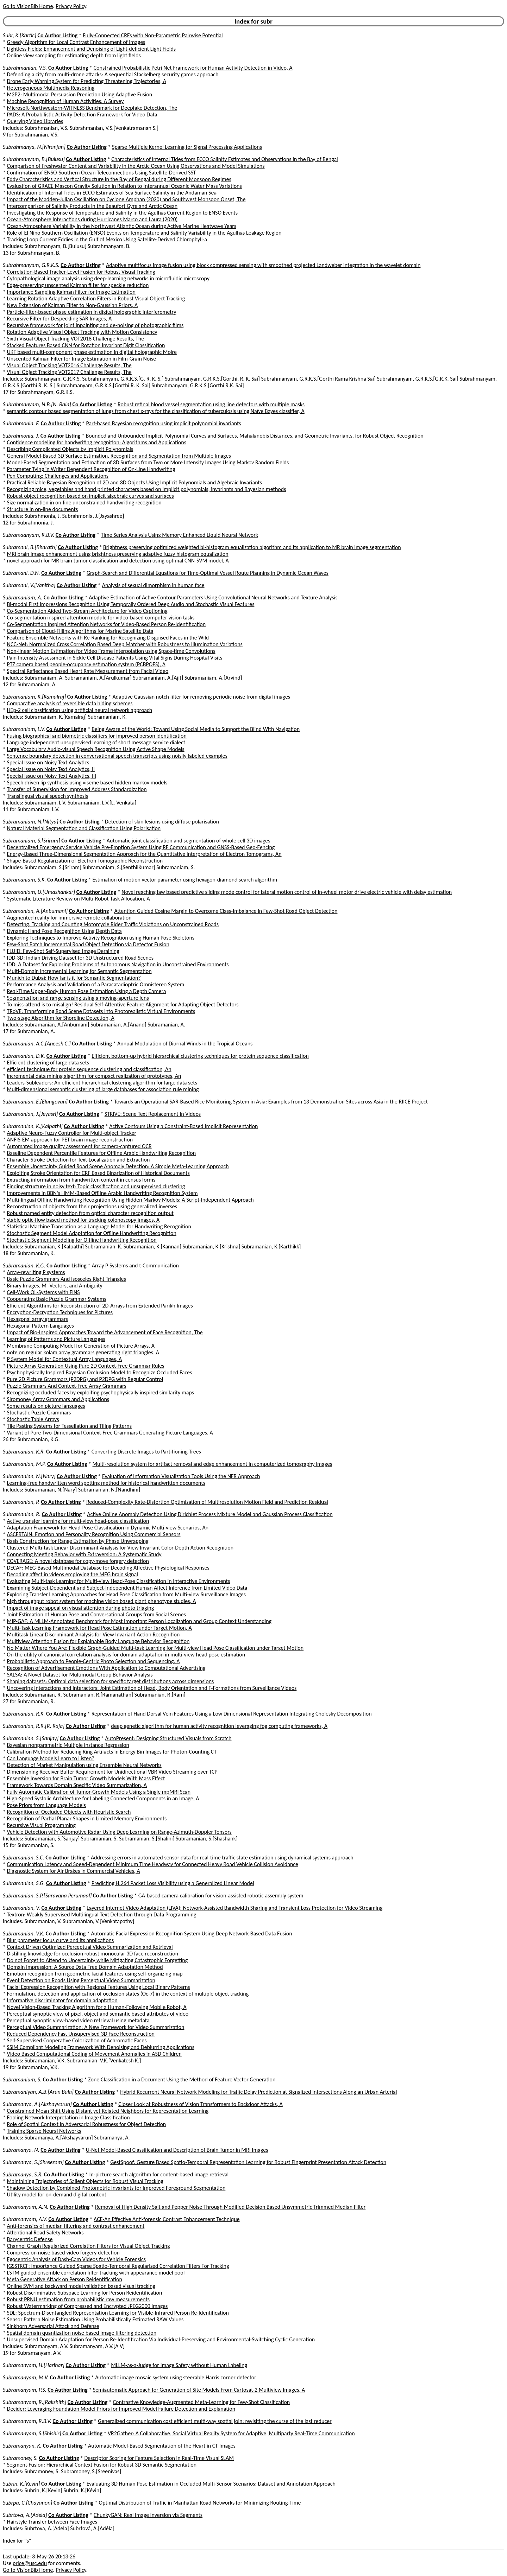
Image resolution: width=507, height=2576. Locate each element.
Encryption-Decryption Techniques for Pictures (60, 1312)
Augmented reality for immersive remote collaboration (69, 917)
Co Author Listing (57, 35)
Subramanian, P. (21, 1502)
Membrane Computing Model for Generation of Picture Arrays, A (81, 1345)
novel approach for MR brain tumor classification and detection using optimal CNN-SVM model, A (118, 560)
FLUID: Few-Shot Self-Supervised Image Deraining (63, 951)
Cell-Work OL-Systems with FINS (43, 1292)
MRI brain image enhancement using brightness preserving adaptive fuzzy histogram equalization (118, 554)
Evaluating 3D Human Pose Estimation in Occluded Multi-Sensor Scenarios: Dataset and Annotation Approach (211, 2483)
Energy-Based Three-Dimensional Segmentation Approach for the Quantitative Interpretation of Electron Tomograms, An (144, 854)
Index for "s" (17, 2540)
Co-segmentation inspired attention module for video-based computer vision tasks (101, 617)
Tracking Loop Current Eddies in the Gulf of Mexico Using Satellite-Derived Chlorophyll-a (107, 239)
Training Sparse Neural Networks (44, 2130)
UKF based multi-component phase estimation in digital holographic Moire (92, 352)
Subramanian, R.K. (24, 1713)
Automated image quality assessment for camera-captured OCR (79, 1146)
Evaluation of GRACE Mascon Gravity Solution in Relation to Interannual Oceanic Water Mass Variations (124, 186)
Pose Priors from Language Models (46, 1805)
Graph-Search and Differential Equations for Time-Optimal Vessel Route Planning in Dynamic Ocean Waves (207, 573)
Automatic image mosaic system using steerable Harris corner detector (175, 2377)
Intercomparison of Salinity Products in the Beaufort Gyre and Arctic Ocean (92, 206)
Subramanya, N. (21, 2149)
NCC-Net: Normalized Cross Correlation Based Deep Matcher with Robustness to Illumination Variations (125, 644)
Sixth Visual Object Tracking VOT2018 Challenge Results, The (75, 338)
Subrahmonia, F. (21, 423)
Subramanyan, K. (22, 2445)
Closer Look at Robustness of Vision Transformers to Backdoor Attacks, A (200, 2104)
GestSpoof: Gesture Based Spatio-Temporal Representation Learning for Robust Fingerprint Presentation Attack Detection (248, 2162)
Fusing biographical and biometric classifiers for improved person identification (97, 735)
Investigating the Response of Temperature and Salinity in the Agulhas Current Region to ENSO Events (122, 212)
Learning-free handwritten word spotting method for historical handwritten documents (106, 1483)
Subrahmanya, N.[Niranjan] (34, 147)
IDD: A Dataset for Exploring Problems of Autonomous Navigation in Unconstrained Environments (118, 964)
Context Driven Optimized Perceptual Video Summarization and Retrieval (90, 1947)
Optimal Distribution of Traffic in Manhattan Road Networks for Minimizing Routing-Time (200, 2502)
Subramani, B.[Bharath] (30, 547)
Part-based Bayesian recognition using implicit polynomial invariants (163, 423)
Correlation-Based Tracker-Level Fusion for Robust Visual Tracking (81, 271)
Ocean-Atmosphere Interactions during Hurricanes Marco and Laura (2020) (92, 219)
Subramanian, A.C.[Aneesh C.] (37, 1043)
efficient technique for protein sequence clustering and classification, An (89, 1069)
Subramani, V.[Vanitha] (29, 585)
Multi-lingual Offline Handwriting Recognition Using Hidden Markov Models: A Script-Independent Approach (130, 1199)
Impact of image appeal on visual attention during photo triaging (80, 1607)
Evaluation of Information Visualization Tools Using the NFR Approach (181, 1476)
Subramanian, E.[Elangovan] (35, 1101)
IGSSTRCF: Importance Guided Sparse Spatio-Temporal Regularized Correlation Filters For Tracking (118, 2266)
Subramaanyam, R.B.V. (28, 535)
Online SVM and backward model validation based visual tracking (81, 2286)
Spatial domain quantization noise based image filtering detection (82, 2332)
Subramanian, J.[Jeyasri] (30, 1114)
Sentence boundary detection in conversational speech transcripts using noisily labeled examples (117, 755)
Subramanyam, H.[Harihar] (33, 2365)
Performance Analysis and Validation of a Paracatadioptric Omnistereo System (95, 984)
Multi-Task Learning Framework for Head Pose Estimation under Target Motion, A (99, 1627)
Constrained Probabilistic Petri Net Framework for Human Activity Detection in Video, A (193, 67)
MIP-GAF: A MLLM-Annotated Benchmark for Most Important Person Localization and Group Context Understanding (139, 1621)
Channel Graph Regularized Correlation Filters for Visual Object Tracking (88, 2246)
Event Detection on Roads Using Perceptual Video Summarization (81, 1980)
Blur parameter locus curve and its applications (60, 1940)
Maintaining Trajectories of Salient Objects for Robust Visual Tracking (85, 2181)
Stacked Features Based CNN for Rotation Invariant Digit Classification (86, 345)
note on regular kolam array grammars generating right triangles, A (83, 1352)
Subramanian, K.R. (24, 1451)
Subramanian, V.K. (23, 1933)
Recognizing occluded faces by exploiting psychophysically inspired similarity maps (100, 1392)
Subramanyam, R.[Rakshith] (34, 2402)
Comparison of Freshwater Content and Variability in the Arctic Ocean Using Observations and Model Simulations (136, 166)
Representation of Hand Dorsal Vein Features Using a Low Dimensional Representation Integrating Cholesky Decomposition (232, 1713)
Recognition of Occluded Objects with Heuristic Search (69, 1811)
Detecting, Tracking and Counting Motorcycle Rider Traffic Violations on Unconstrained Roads (113, 924)
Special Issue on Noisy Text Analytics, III (51, 775)
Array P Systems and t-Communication (135, 1265)
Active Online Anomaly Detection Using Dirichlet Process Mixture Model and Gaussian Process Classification (209, 1514)
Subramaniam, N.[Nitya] (30, 821)
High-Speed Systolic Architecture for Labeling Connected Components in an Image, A (103, 1798)
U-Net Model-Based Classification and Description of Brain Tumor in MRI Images (177, 2149)
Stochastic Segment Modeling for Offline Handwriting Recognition (82, 1239)
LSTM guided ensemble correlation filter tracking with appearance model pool (96, 2272)
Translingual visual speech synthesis (47, 796)
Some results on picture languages (46, 1406)
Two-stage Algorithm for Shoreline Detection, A (60, 1018)
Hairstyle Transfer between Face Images (52, 2521)
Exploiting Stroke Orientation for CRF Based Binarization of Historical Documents (98, 1173)
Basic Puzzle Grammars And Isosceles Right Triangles (66, 1279)
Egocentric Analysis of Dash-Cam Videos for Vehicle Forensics (76, 2259)
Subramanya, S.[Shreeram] (33, 2162)
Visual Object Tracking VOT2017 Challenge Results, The (69, 372)
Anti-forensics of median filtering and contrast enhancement (76, 2225)
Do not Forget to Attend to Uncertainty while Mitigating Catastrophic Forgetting (97, 1960)
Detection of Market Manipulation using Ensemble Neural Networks (84, 1765)
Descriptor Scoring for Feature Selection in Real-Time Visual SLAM (159, 2458)
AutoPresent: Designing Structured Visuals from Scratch (168, 1738)
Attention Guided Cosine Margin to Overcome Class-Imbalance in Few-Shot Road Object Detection (225, 911)
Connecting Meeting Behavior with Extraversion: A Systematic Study (84, 1554)
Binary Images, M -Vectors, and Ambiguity (54, 1285)
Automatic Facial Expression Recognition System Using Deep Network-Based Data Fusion (191, 1933)
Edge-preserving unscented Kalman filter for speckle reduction (78, 285)
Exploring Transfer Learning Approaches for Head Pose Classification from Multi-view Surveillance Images (126, 1594)
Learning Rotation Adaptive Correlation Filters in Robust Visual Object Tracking (96, 298)
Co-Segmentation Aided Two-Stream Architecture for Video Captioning (87, 611)
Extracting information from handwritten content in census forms (81, 1179)
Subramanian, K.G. (24, 1265)
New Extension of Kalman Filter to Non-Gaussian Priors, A (72, 305)
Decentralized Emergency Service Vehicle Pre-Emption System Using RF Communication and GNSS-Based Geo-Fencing (141, 847)
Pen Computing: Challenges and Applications (57, 475)
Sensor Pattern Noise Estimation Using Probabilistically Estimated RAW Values (95, 2319)
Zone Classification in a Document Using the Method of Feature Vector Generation (181, 2079)
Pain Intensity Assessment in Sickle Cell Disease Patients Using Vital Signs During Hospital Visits (115, 657)
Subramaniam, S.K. (24, 879)
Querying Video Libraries (35, 121)
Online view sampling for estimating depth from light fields (74, 55)
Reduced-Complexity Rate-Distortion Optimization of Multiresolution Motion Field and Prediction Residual (207, 1502)
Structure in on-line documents (42, 509)
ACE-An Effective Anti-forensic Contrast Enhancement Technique (167, 2219)
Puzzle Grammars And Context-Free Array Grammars (66, 1385)
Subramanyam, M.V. (26, 2377)
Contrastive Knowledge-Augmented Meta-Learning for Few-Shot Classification (201, 2402)
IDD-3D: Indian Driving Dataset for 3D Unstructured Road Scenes (80, 957)
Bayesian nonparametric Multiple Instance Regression (68, 1745)
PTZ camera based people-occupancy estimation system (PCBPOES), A (86, 664)
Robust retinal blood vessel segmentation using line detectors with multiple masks (211, 404)
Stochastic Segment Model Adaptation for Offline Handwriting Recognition (91, 1233)
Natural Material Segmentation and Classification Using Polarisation (84, 828)
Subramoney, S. (20, 2458)
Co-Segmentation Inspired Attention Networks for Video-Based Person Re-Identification (106, 624)
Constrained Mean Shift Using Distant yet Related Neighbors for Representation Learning (108, 2110)
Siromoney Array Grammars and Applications (58, 1399)
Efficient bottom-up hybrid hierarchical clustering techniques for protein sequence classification (200, 1055)
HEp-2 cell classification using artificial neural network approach (79, 710)
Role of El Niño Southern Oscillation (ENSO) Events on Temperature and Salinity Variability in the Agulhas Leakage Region (144, 232)
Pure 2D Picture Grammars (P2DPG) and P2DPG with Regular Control (85, 1379)
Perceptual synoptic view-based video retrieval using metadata (78, 2020)
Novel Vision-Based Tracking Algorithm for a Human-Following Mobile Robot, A (97, 2007)
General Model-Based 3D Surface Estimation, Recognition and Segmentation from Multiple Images (119, 455)
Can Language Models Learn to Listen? (50, 1758)
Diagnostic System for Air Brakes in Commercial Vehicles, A (73, 1871)
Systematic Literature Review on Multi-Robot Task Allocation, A (78, 898)
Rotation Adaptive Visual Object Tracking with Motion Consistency (82, 332)
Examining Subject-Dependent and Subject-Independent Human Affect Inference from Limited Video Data (127, 1587)
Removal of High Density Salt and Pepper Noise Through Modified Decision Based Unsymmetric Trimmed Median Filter (230, 2206)
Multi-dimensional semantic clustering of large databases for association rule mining (103, 1089)
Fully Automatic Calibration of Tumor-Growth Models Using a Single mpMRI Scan (99, 1791)
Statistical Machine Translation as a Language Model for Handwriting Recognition (99, 1226)
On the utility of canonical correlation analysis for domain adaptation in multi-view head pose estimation (126, 1654)
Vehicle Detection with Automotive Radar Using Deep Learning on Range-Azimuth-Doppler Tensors (119, 1831)
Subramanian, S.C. (23, 1857)
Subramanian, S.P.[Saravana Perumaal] (47, 1895)
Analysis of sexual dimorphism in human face (153, 585)
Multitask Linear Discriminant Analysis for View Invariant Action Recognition (93, 1634)
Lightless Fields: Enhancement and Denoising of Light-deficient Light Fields (91, 48)
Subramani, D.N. (21, 573)
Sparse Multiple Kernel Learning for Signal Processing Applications (187, 147)
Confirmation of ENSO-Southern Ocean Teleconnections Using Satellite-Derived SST (101, 172)
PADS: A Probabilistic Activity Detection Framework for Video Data (82, 114)
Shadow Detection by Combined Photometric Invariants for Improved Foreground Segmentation (116, 2187)
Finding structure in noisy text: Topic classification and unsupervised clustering (96, 1186)
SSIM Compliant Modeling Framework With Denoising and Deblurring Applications (100, 2047)
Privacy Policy (71, 6)
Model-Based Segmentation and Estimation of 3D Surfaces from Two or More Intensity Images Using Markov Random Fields (148, 462)
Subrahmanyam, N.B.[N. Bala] (37, 404)
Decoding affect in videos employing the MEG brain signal (72, 1574)
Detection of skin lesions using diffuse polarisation (162, 821)
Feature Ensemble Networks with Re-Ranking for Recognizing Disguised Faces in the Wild (108, 637)
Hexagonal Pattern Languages (40, 1325)
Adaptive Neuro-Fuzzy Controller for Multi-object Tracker (71, 1133)
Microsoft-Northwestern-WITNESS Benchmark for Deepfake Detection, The (92, 107)
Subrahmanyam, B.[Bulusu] (34, 159)
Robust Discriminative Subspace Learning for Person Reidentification (84, 2292)
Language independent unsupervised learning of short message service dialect (96, 742)
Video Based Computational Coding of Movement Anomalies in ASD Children (94, 2053)
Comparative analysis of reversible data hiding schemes (70, 703)
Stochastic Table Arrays (33, 1419)
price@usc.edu (30, 2563)
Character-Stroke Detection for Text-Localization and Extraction (78, 1159)
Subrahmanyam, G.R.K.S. (31, 265)
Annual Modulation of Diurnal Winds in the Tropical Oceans (184, 1043)
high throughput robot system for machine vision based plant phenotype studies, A (101, 1601)
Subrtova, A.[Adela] (25, 2515)
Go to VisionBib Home (28, 6)
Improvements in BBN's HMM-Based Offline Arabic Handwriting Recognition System (102, 1193)
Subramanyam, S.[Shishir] (32, 2433)
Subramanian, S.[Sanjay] (30, 1738)
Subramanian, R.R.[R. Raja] (33, 1726)
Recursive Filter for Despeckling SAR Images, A (59, 318)
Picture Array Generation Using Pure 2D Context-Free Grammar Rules (85, 1365)
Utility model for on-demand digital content (56, 2194)
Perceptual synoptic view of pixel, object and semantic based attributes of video (98, 2013)
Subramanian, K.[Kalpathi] (33, 1126)
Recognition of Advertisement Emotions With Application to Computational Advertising (106, 1668)
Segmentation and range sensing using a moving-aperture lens (78, 997)
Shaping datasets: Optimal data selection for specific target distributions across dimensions (110, 1681)
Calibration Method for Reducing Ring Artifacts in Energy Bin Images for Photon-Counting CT (112, 1751)
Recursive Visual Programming (41, 1825)
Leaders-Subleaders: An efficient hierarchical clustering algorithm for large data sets (102, 1082)
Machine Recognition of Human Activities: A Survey (65, 101)
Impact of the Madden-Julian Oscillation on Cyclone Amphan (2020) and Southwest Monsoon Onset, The (126, 199)
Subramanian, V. (21, 1907)
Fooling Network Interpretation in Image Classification (68, 2117)
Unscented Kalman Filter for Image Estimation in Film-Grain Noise (81, 358)
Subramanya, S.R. (23, 2174)
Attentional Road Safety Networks (45, 2232)
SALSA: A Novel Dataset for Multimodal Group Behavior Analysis (80, 1674)
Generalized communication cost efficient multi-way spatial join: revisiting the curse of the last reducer (215, 2421)
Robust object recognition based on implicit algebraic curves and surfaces (90, 495)
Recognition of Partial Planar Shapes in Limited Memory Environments (87, 1818)
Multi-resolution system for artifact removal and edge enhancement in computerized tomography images (212, 1464)
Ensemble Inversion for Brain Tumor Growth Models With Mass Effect (86, 1778)
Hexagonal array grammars (37, 1319)
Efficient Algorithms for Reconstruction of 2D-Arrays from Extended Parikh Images (100, 1305)
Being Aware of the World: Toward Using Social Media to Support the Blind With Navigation (196, 729)
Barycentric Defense (30, 2239)
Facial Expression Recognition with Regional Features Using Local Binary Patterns (98, 1987)
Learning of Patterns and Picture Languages (56, 1339)
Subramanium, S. (22, 2079)
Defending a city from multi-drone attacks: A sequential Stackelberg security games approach (113, 74)
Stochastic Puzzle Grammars (39, 1412)
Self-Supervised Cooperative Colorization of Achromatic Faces (77, 2040)
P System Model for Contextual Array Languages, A (64, 1359)
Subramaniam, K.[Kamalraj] (34, 696)
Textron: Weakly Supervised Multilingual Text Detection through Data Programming (101, 1914)
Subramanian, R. (21, 1514)
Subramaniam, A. (22, 597)
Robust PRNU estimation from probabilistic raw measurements (78, 2299)
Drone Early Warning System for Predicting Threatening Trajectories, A (87, 81)
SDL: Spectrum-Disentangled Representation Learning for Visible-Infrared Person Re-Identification (118, 2312)
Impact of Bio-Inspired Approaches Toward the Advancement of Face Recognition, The (105, 1332)
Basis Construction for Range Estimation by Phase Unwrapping (78, 1541)
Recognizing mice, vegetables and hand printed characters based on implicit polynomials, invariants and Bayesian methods (146, 489)
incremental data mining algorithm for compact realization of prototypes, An (94, 1076)
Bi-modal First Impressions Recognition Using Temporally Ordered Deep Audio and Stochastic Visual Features (131, 604)
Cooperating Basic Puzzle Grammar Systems (56, 1299)
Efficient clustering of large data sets (48, 1062)
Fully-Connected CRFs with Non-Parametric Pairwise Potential (153, 35)
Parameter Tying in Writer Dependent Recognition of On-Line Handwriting (91, 469)
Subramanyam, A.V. (25, 2219)
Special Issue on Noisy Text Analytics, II (51, 769)
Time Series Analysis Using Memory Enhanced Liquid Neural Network (179, 535)
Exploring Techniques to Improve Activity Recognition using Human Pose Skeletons (100, 937)
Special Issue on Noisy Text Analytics (48, 762)
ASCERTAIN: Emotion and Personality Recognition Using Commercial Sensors (94, 1534)
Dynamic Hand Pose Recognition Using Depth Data (64, 931)
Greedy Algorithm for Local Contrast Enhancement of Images (76, 42)
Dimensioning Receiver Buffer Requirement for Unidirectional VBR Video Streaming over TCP (112, 1771)
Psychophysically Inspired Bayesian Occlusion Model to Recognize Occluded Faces (99, 1372)
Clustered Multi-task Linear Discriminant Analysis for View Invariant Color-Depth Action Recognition (120, 1547)
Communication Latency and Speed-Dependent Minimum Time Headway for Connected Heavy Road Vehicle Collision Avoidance (152, 1864)
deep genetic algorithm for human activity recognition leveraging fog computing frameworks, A (219, 1726)
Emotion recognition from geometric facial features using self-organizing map (95, 1973)
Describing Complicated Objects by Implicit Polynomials (70, 449)
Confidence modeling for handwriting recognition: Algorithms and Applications (96, 442)
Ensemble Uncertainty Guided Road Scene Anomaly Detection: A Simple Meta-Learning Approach (118, 1166)
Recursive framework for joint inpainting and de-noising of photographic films (95, 325)
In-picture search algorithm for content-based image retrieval (159, 2174)
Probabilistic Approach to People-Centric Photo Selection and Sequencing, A (93, 1661)
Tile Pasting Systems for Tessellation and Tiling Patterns (69, 1426)
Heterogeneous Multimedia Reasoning (51, 87)
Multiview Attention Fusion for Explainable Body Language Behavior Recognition (98, 1641)
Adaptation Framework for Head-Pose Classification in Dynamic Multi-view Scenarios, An (108, 1527)
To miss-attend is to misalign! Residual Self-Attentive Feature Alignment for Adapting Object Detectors (123, 1004)
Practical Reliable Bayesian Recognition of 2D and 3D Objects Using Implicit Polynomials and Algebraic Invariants (134, 482)
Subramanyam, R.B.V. (27, 2421)
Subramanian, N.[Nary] (29, 1476)
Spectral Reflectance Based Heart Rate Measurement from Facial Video (88, 671)
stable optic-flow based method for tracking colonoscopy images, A (83, 1219)
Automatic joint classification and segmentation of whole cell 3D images (188, 840)
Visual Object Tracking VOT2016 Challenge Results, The (69, 365)
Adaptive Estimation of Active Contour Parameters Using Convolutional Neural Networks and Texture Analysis (213, 597)
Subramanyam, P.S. (24, 2389)
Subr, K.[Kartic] (19, 35)
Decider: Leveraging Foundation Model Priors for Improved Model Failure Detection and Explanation (121, 2408)
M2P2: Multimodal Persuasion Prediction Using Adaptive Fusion (79, 94)
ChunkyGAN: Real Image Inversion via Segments (148, 2515)
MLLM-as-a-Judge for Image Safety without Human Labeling (179, 2365)
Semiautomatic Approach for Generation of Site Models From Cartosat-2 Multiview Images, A (199, 2389)
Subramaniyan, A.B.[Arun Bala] (38, 2091)
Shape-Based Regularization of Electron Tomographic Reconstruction (85, 860)
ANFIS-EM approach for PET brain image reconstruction (70, 1139)
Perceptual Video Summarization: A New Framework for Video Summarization (95, 2027)
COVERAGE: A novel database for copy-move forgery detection (78, 1561)
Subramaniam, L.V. (24, 729)
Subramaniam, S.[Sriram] (31, 840)
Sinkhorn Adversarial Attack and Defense (53, 2326)
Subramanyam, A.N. (26, 2206)
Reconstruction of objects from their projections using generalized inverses (92, 1206)
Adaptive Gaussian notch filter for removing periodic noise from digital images (201, 696)
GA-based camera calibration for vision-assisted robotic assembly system (220, 1895)
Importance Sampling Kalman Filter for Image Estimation (71, 291)
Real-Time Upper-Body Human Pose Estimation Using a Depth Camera (86, 991)
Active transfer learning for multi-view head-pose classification (78, 1521)
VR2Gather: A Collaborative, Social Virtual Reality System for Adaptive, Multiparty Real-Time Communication (231, 2433)
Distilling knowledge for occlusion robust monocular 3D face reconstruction (93, 1953)
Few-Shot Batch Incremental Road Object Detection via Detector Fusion (88, 944)
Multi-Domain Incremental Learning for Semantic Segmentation (79, 971)
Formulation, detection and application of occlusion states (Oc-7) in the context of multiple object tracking (128, 1993)
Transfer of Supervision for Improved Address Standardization (77, 789)
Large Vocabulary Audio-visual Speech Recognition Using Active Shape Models (95, 749)
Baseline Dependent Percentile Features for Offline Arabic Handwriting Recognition (101, 1153)
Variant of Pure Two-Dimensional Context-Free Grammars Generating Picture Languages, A (110, 1432)
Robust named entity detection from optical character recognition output (90, 1213)
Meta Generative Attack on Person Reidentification (64, 2279)
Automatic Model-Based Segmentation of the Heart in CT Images (162, 2445)
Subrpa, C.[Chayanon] (27, 2502)
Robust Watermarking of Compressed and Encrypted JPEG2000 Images (87, 2306)
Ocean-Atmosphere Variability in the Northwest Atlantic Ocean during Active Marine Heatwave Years (121, 226)
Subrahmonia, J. (21, 435)
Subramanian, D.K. (24, 1055)
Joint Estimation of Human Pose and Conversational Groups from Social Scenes (96, 1614)
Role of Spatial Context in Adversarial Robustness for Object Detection (86, 2124)
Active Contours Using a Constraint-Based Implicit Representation (183, 1126)
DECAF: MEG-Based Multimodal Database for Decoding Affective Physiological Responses (108, 1567)
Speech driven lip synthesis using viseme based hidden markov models (87, 782)
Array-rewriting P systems (36, 1272)
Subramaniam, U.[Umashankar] (39, 892)
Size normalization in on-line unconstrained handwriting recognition (84, 502)
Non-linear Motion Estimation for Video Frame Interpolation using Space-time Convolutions (111, 651)
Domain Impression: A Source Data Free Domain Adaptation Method (85, 1967)
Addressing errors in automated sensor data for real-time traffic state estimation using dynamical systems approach (222, 1857)
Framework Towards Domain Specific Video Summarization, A (77, 1785)
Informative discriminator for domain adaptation (62, 2000)
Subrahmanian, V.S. (25, 67)
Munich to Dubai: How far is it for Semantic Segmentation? (74, 977)
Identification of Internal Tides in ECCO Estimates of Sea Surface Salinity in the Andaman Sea (112, 192)
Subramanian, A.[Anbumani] (35, 911)
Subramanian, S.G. (24, 1883)
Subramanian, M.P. (24, 1464)
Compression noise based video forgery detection (63, 2252)
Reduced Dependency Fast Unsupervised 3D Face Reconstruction (81, 2033)
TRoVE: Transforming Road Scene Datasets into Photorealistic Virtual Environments (101, 1011)
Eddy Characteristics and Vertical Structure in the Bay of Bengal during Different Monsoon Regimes (119, 179)
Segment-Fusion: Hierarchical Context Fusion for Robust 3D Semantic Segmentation (102, 2464)
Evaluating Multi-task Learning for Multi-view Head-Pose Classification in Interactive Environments (118, 1581)
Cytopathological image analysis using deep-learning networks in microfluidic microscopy (108, 278)
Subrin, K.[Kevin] (21, 2483)
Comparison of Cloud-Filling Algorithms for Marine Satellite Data (80, 631)
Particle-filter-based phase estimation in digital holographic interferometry (91, 312)
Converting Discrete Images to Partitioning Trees (146, 1451)
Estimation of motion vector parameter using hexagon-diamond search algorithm (185, 879)
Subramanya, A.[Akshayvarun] (37, 2104)
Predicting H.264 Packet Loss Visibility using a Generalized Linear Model (173, 1883)
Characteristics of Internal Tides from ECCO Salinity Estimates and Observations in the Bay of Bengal (224, 159)
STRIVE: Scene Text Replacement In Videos (153, 1114)
